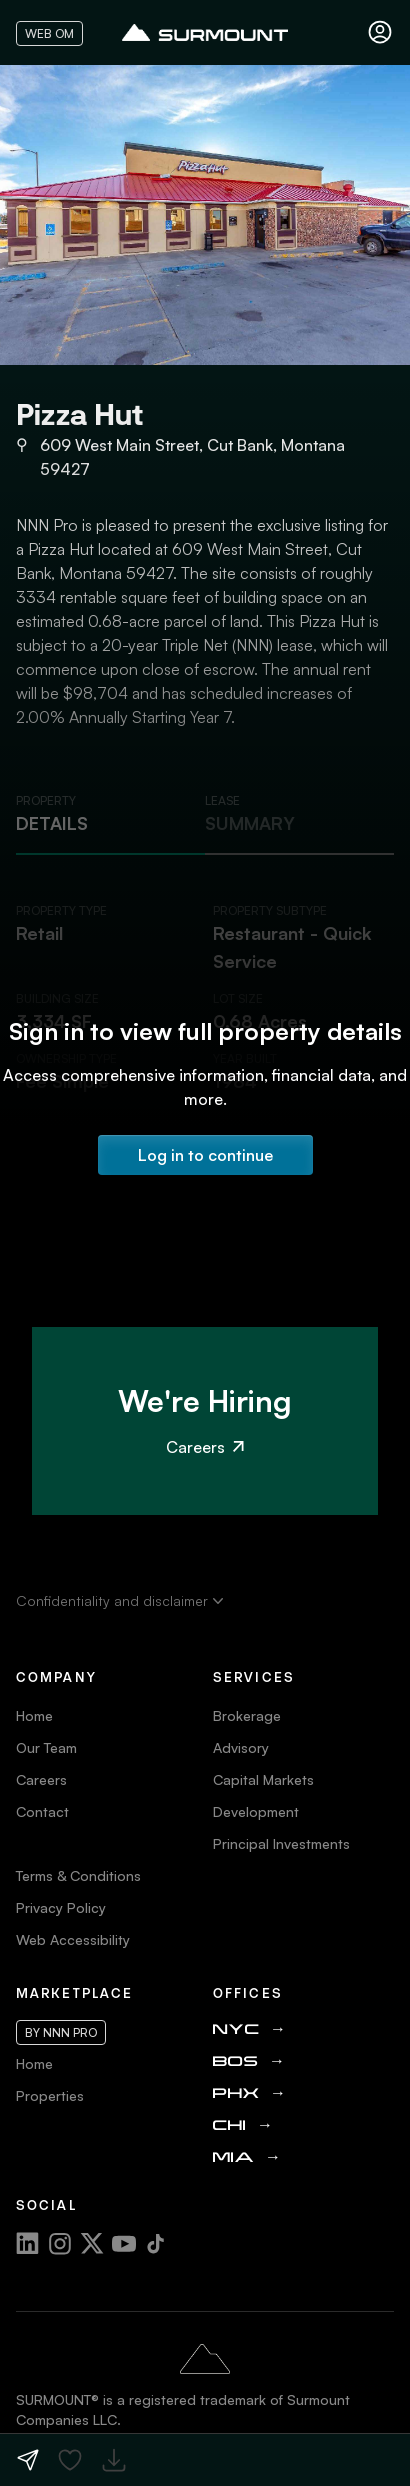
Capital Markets (263, 1779)
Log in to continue (205, 1155)
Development (256, 1811)
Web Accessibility (73, 1939)
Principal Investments (281, 1843)
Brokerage (247, 1715)
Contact (42, 1811)
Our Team (46, 1747)
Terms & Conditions (78, 1875)
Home (34, 1715)
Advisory (241, 1747)
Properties (50, 2095)
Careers (205, 1447)
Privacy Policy (61, 1907)
